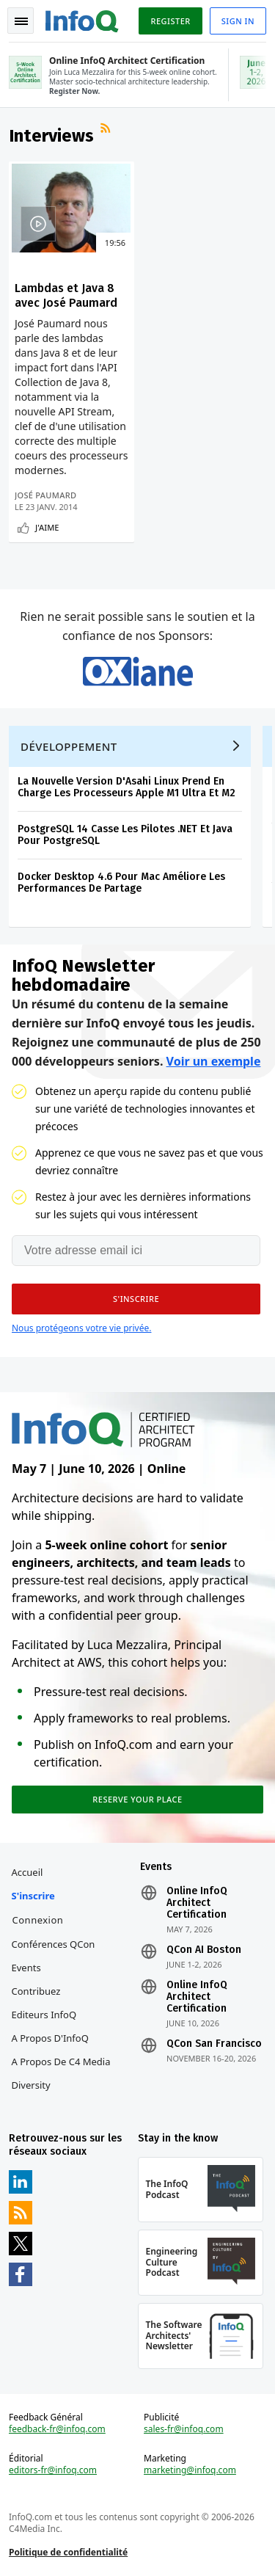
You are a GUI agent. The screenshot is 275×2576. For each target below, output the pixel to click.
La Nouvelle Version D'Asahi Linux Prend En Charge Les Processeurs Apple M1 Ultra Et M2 (126, 787)
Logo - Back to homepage (82, 19)
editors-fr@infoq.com (53, 2470)
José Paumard (45, 495)
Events (26, 1967)
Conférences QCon (53, 1944)
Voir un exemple (213, 1061)
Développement (69, 746)
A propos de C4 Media (61, 2061)
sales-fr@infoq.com (184, 2429)
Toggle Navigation (21, 21)
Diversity (31, 2085)
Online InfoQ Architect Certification (196, 1903)
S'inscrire (33, 1895)
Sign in (237, 20)
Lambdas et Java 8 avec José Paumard (66, 295)
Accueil (27, 1872)
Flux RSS (107, 130)
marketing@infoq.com (190, 2470)
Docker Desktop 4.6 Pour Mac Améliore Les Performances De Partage (121, 882)
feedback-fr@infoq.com (57, 2429)
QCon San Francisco (214, 2044)
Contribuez (36, 1991)
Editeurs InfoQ (44, 2014)
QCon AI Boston (203, 1950)
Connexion (38, 1919)
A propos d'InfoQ (50, 2038)
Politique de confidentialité (68, 2552)
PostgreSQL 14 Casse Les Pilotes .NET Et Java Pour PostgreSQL (125, 835)
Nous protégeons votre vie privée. (81, 1328)
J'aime (47, 527)
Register (170, 20)
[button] (136, 1299)
